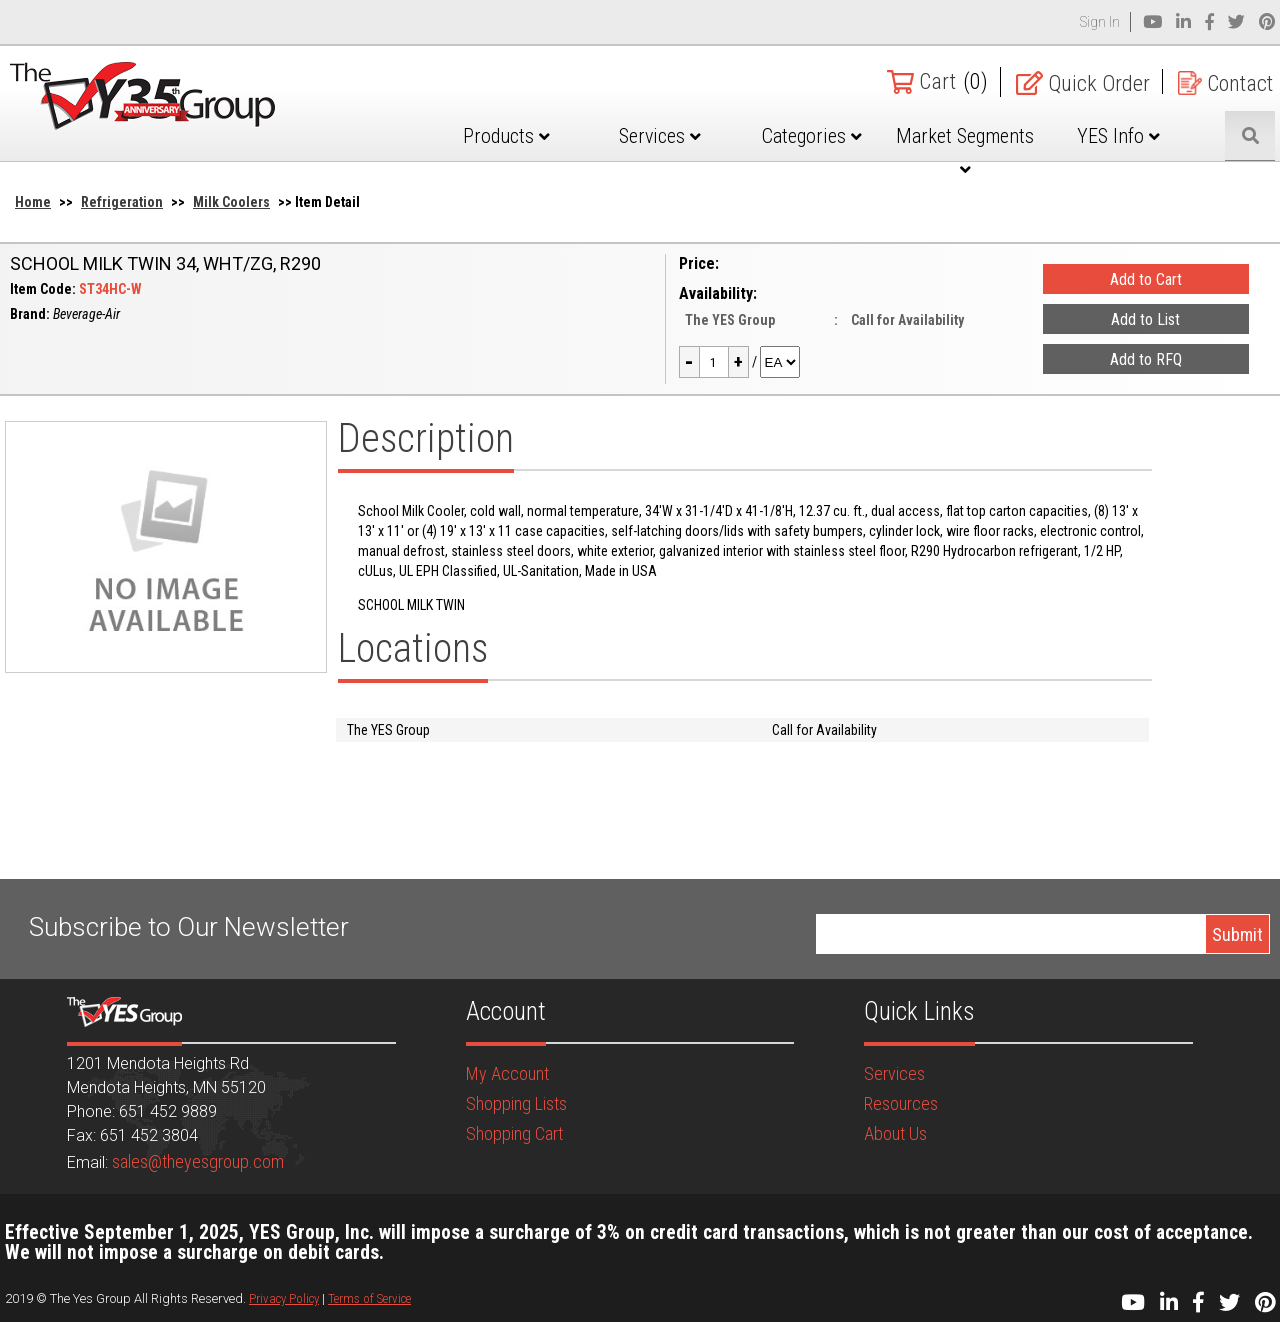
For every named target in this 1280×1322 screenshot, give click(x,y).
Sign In (1100, 22)
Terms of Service (369, 1298)
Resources (901, 1103)
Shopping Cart (514, 1133)
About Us (895, 1133)
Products (506, 136)
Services (660, 136)
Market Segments (965, 151)
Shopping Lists (516, 1103)
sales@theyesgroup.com (198, 1161)
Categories (812, 136)
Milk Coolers (231, 202)
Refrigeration (122, 202)
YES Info (1118, 136)
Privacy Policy (284, 1298)
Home (33, 202)
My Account (507, 1073)
